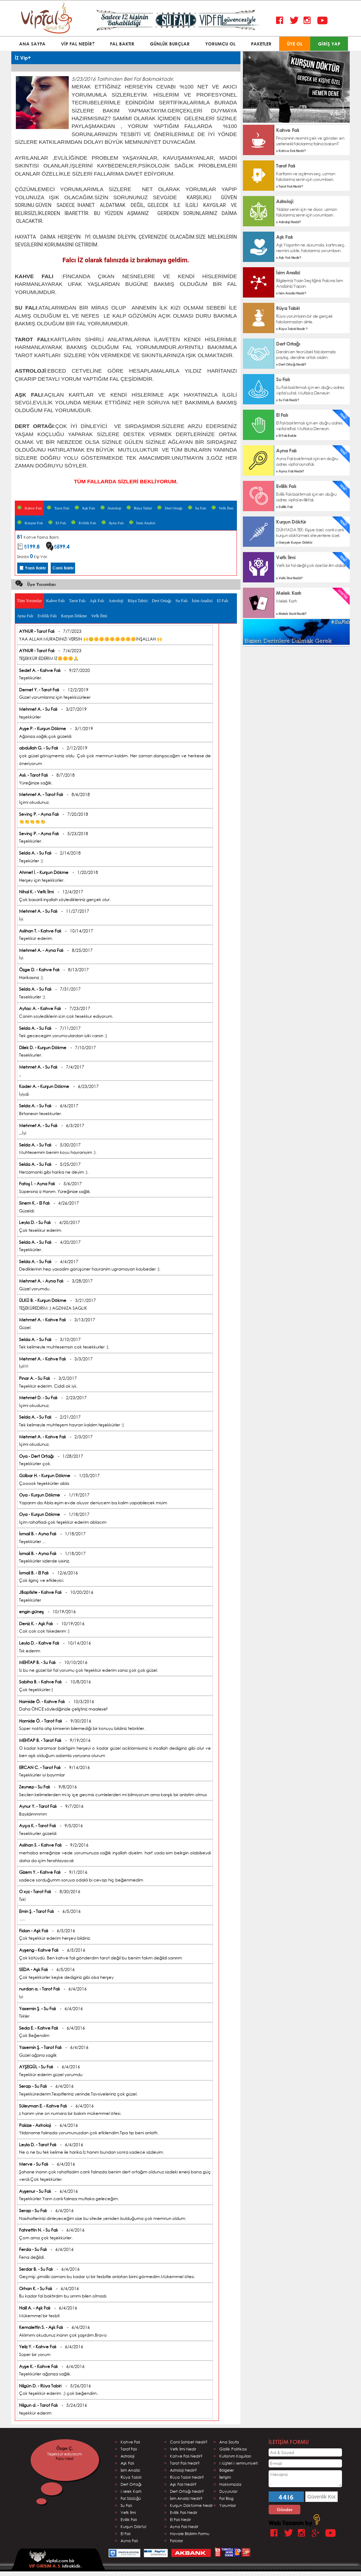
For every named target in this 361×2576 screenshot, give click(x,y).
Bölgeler (226, 2470)
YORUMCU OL (220, 44)
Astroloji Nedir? (183, 2470)
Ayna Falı (112, 522)
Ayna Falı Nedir (184, 2526)
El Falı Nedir (180, 2519)
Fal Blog (226, 2498)
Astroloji (110, 508)
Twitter (295, 21)
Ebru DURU (63, 2458)
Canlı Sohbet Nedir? (189, 2442)
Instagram (309, 21)
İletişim (225, 2477)
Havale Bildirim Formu (189, 2533)
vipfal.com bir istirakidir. (55, 2560)
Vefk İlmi (222, 508)
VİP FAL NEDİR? (77, 44)
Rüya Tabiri (139, 508)
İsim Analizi (142, 522)
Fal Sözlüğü (131, 2498)
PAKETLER (261, 44)
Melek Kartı (131, 2491)
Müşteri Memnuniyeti (238, 2463)
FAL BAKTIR (122, 44)
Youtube (322, 21)
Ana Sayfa (229, 2442)
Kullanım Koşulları (235, 2456)
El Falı (57, 522)
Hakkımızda (230, 2484)
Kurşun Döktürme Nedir (191, 2505)
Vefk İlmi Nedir (183, 2449)
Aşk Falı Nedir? (183, 2484)
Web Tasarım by (294, 2522)
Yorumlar (227, 2505)
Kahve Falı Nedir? (186, 2456)
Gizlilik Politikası (233, 2449)
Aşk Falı (84, 508)
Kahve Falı (29, 508)
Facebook (281, 21)
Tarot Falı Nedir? (185, 2463)
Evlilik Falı (83, 522)
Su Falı (197, 508)
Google (317, 2533)
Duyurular (228, 2491)
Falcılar (176, 2540)
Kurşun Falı (30, 522)
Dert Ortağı (169, 508)
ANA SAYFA (32, 44)
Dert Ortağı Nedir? (187, 2491)
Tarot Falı (58, 508)
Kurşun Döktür (133, 2526)
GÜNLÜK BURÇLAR (170, 44)
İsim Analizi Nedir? (186, 2498)
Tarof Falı (129, 2449)
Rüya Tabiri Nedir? (187, 2477)
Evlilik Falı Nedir (183, 2512)
